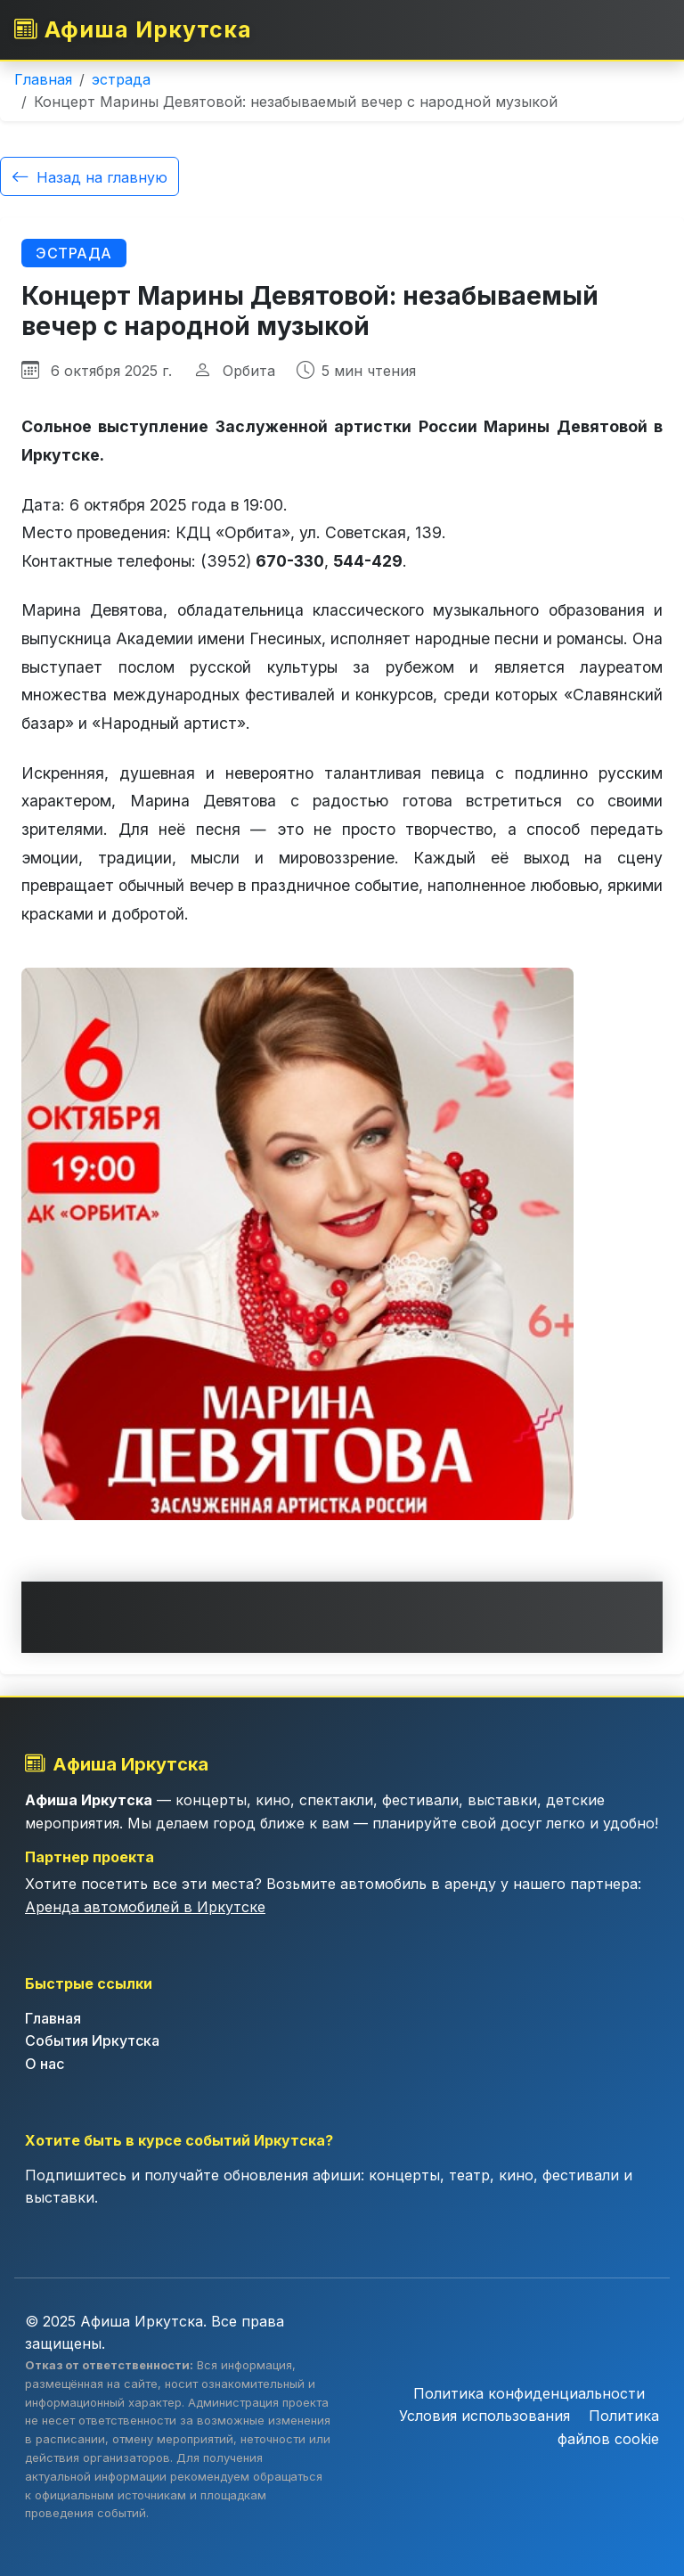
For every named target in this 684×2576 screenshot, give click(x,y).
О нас (44, 2064)
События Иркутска (92, 2040)
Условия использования (486, 2416)
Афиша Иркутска (134, 29)
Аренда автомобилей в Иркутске (145, 1907)
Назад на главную (89, 176)
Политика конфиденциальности (529, 2392)
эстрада (121, 79)
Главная (43, 79)
